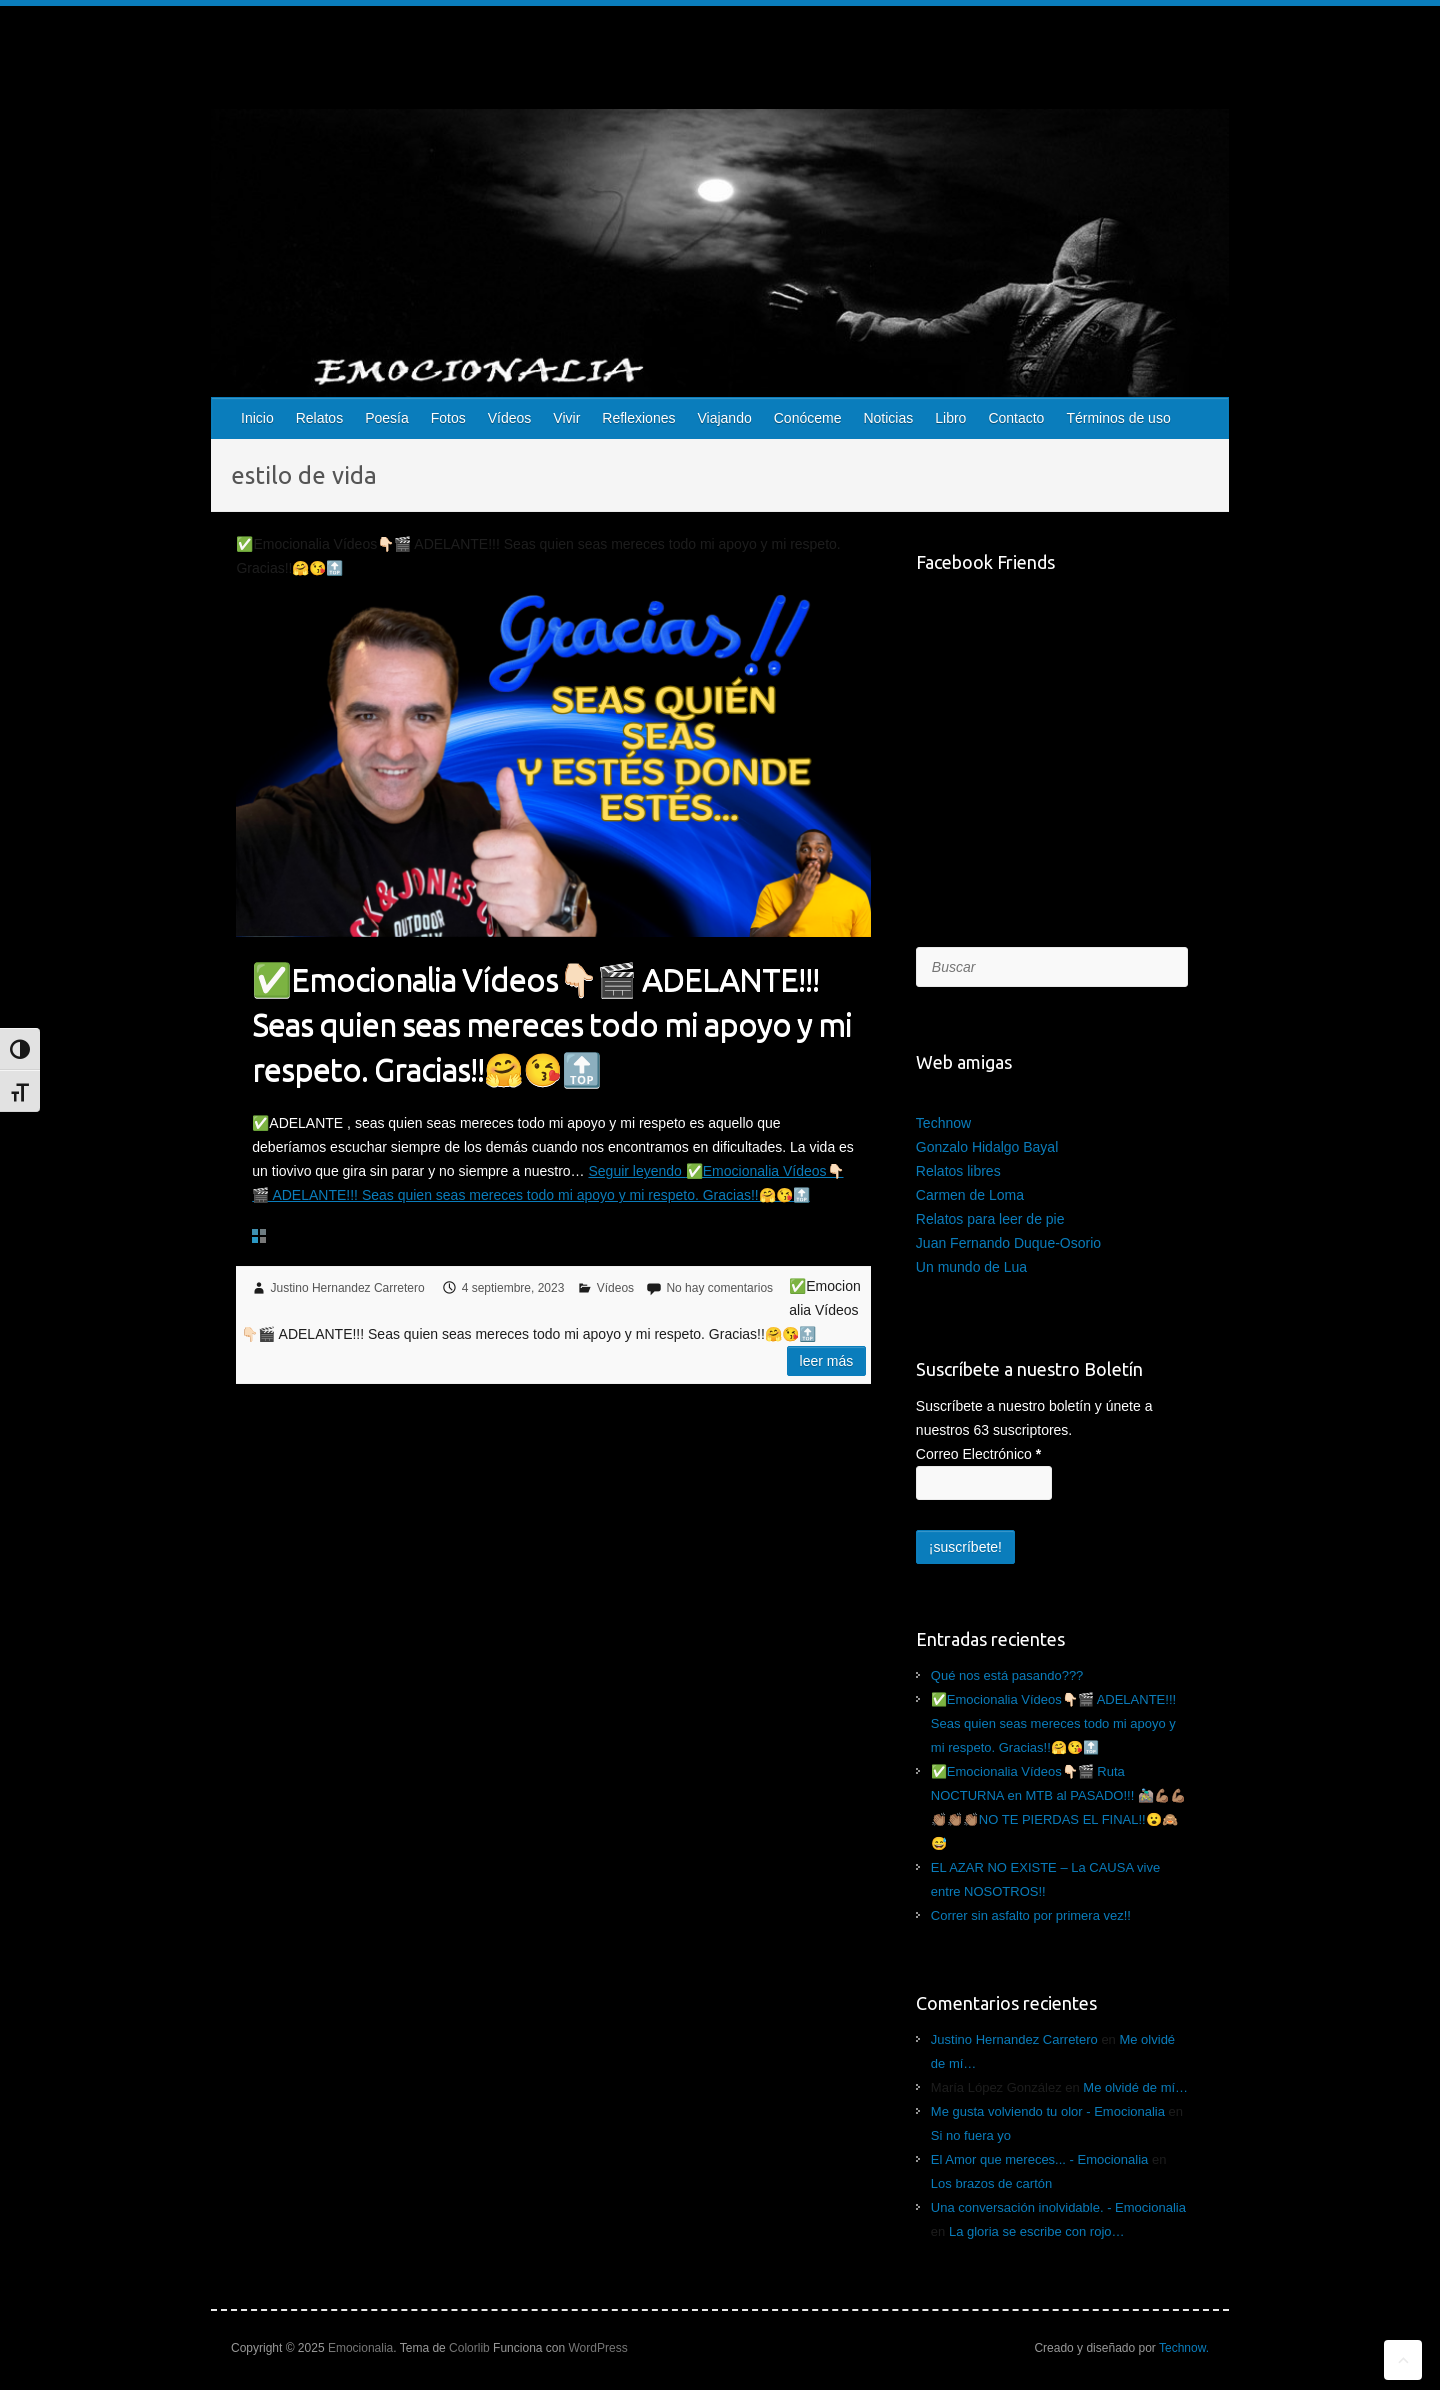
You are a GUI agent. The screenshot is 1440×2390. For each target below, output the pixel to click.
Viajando (724, 418)
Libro (950, 418)
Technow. (1184, 2348)
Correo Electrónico (978, 1454)
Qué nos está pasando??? (1007, 1675)
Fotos (448, 418)
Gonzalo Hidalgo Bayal (987, 1147)
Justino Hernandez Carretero (348, 1288)
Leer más (827, 1361)
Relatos (319, 418)
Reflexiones (638, 418)
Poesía (387, 418)
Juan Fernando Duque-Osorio (1008, 1243)
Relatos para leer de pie (990, 1219)
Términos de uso (1118, 418)
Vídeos (510, 418)
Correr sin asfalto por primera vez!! (1031, 1915)
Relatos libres (958, 1171)
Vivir (566, 418)
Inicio (257, 418)
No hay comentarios (719, 1288)
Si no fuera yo (971, 2135)
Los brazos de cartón (991, 2183)
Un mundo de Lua (971, 1267)
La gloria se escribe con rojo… (1037, 2231)
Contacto (1016, 418)
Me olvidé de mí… (1135, 2087)
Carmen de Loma (970, 1195)
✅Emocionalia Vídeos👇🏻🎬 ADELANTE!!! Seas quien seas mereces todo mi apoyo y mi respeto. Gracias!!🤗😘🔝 (552, 1024)
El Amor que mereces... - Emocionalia (1039, 2159)
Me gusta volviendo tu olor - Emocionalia (1048, 2111)
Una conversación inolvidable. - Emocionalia (1058, 2207)
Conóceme (808, 418)
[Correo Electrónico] (984, 1483)
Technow (943, 1123)
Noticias (888, 418)
